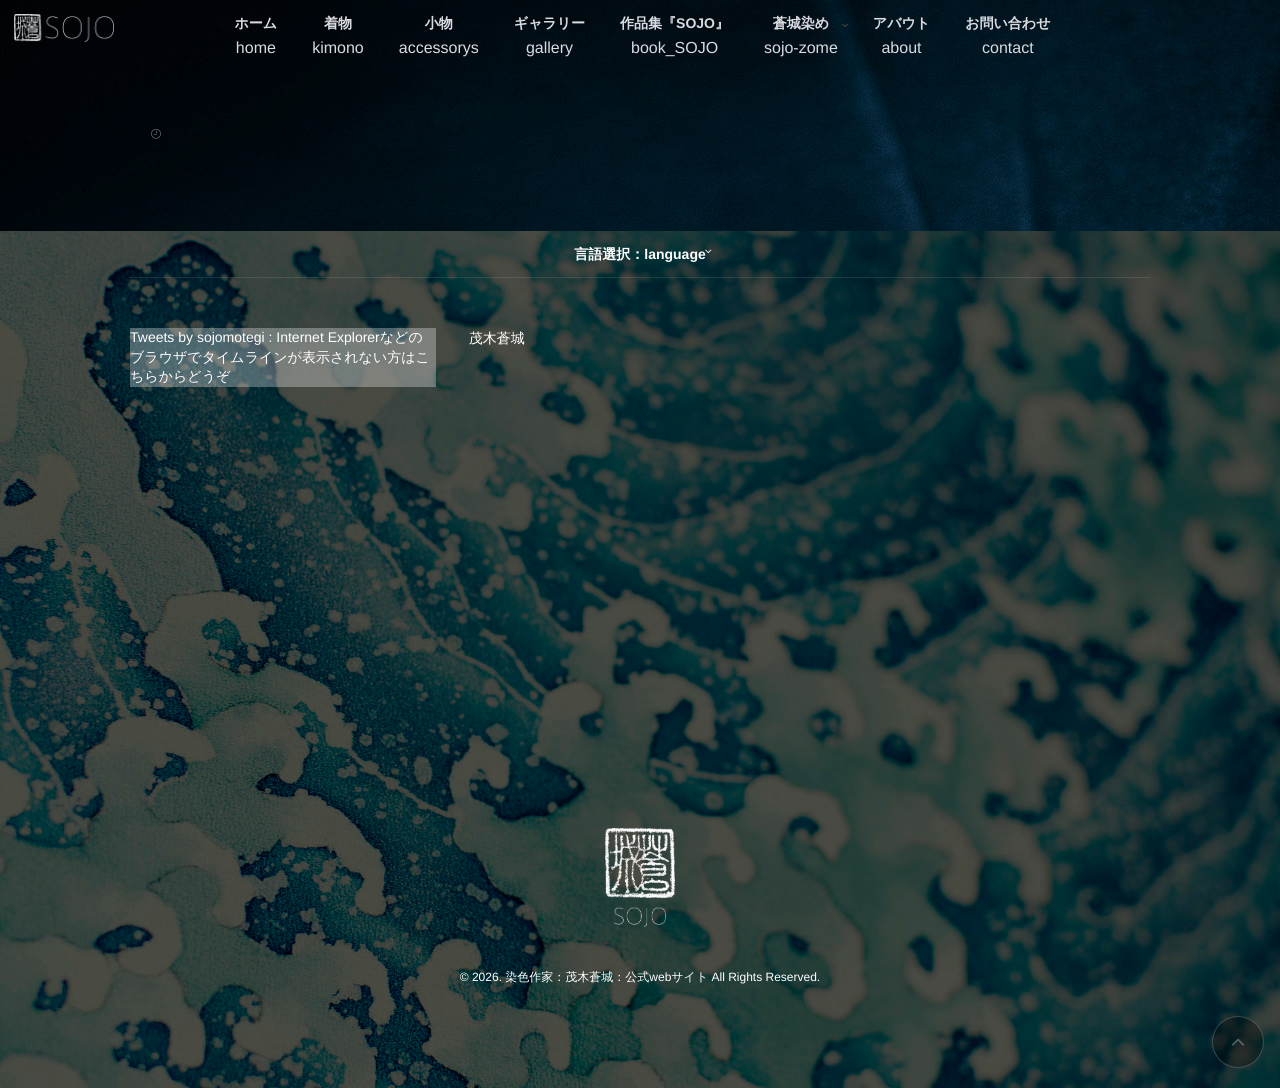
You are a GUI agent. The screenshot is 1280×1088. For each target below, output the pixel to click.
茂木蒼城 (497, 338)
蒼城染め (801, 38)
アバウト (901, 38)
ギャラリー (549, 38)
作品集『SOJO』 (674, 38)
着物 (338, 38)
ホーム (256, 38)
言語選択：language (639, 254)
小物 (439, 38)
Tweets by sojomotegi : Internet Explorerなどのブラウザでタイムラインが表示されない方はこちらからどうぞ (280, 356)
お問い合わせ (1007, 38)
